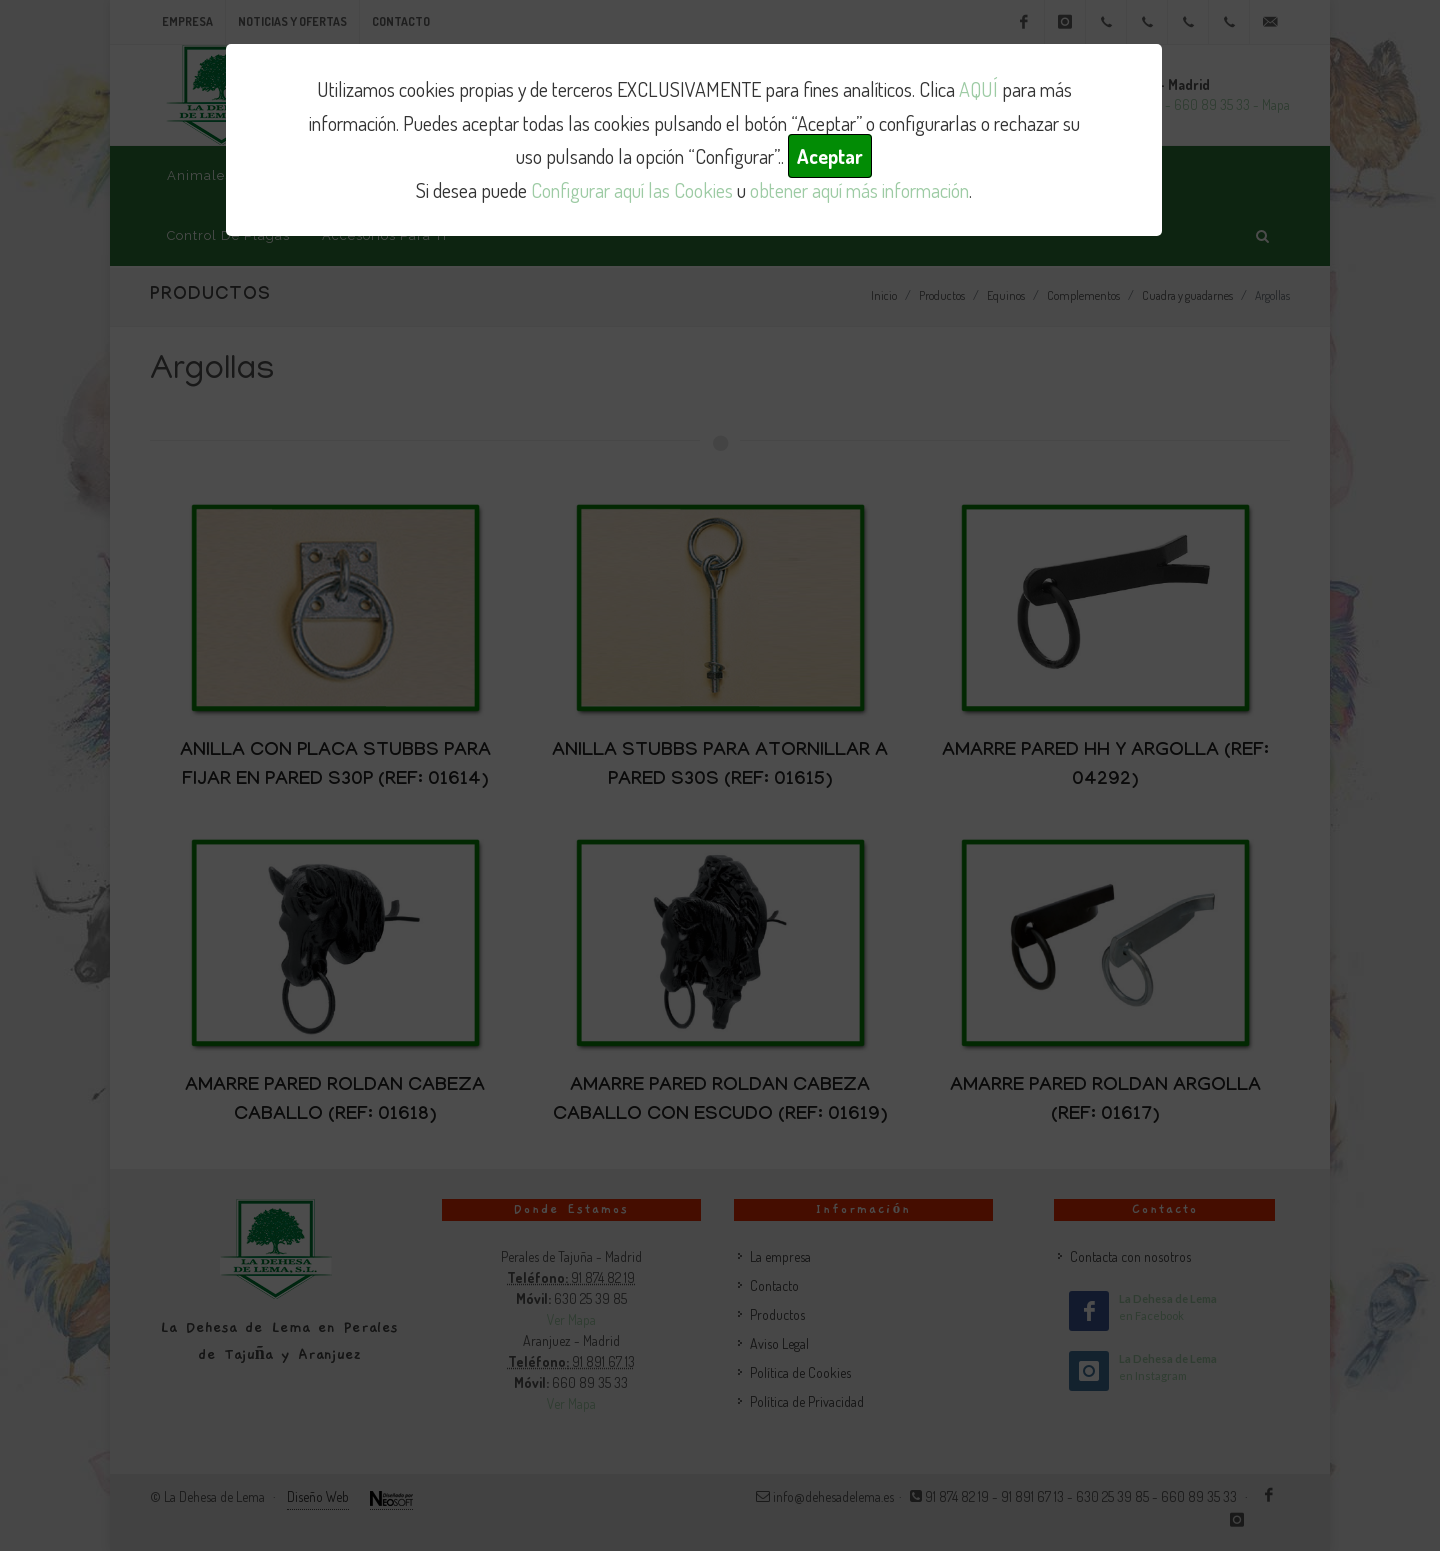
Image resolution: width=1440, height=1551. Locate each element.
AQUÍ (978, 89)
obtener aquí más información (859, 190)
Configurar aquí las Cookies (632, 190)
